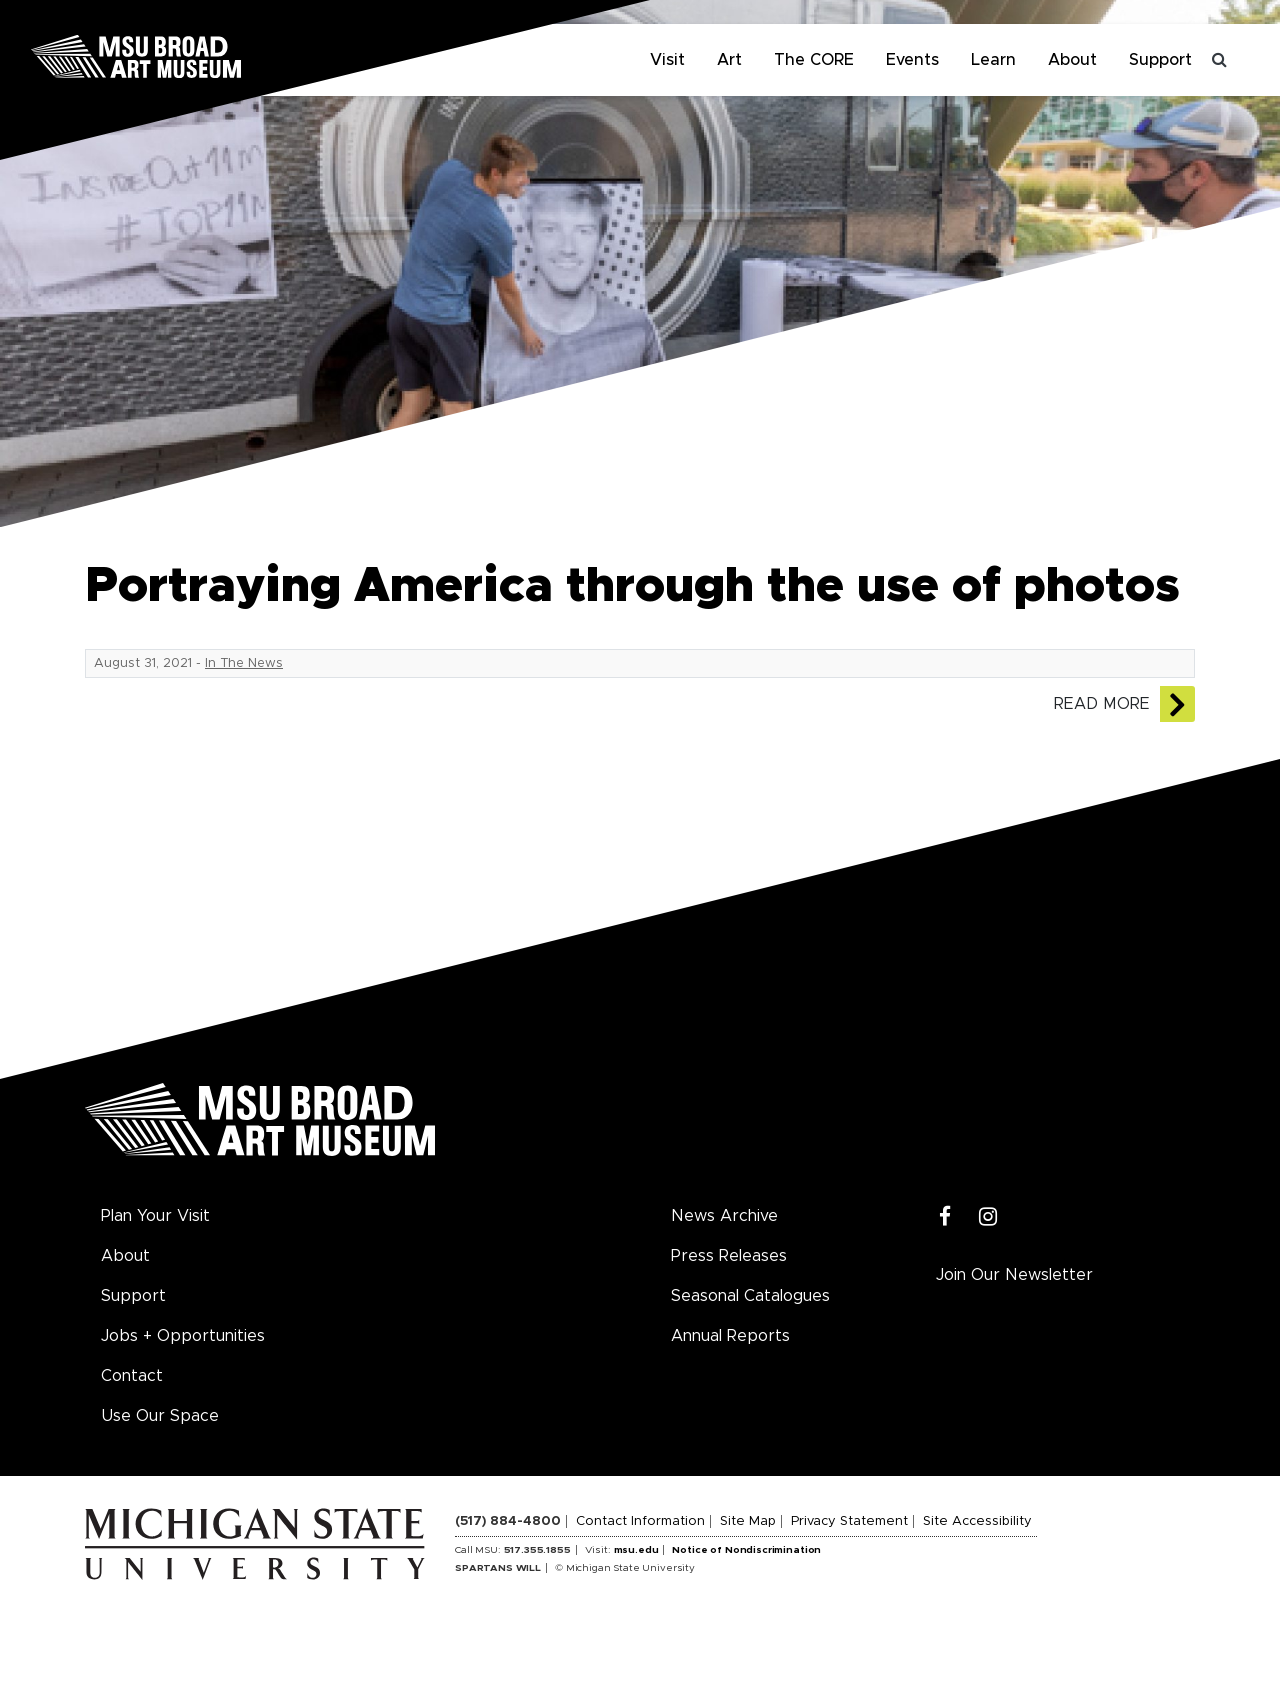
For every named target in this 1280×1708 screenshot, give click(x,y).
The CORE (814, 60)
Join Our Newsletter (1014, 1275)
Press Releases (729, 1256)
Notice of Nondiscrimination (746, 1550)
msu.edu (636, 1550)
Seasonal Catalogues (750, 1296)
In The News (244, 663)
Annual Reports (730, 1336)
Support (1160, 60)
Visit (667, 60)
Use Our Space (160, 1416)
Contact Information (640, 1521)
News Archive (724, 1216)
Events (912, 60)
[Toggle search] (1220, 60)
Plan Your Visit (155, 1216)
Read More (1102, 704)
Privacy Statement (849, 1521)
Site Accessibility (977, 1521)
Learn (993, 60)
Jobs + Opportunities (183, 1336)
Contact (132, 1376)
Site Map (748, 1521)
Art (729, 60)
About (1072, 60)
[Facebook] (945, 1217)
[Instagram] (988, 1217)
